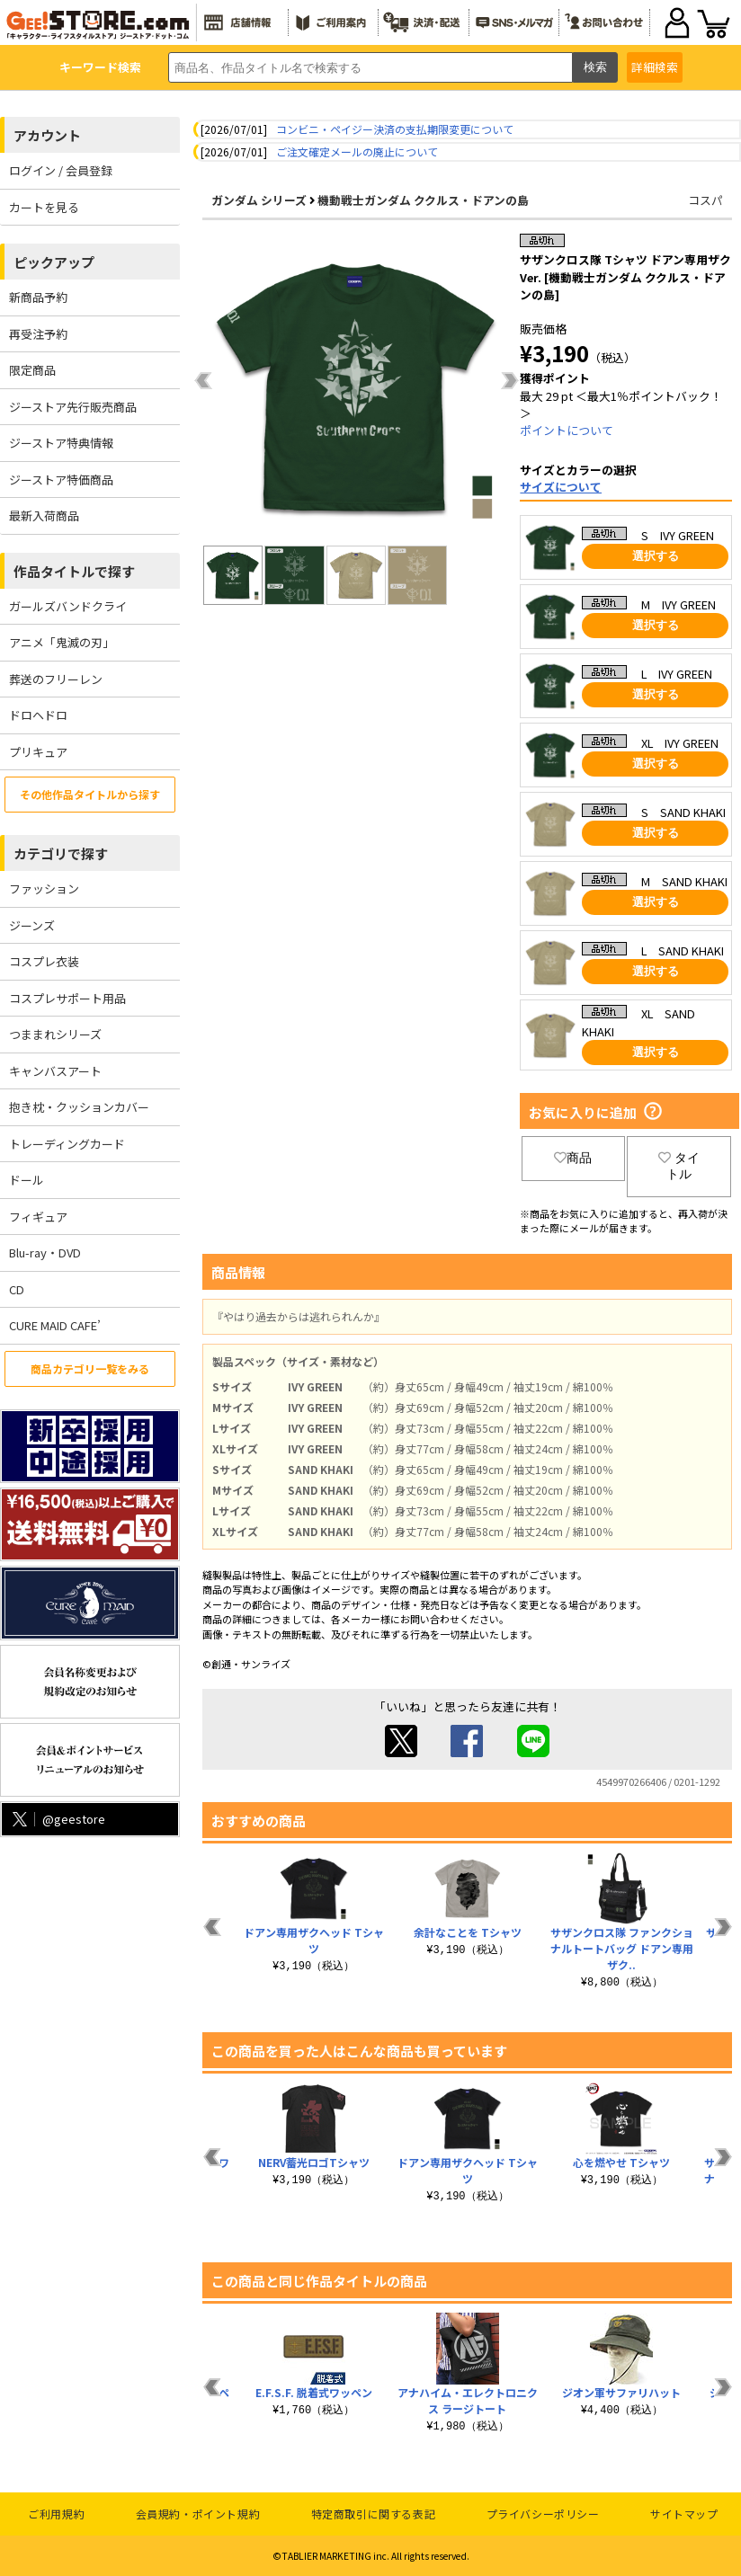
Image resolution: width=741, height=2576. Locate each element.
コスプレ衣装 (44, 961)
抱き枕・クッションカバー (79, 1106)
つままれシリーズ (55, 1034)
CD (16, 1289)
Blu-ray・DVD (45, 1252)
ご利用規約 (56, 2513)
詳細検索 (654, 67)
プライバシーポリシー (543, 2513)
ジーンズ (32, 925)
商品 (573, 1157)
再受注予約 (38, 333)
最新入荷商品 (44, 515)
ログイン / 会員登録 (60, 170)
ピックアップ (53, 262)
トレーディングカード (67, 1143)
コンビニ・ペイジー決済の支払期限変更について (394, 129)
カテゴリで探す (60, 853)
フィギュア (38, 1216)
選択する (655, 556)
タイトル (679, 1165)
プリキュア (38, 751)
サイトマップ (684, 2513)
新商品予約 (38, 297)
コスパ (705, 200)
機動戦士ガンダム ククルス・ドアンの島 (423, 200)
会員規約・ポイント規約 (198, 2513)
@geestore (57, 1818)
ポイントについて (566, 430)
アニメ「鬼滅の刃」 (61, 642)
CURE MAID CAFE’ (55, 1325)
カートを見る (44, 207)
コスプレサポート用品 (67, 998)
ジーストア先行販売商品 (73, 406)
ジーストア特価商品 (61, 479)
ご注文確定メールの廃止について (357, 151)
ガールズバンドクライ (68, 606)
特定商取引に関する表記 (373, 2513)
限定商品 (32, 369)
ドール (26, 1179)
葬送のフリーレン (56, 679)
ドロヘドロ (38, 715)
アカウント (47, 135)
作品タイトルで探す (74, 571)
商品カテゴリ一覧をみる (90, 1368)
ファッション (44, 888)
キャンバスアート (55, 1070)
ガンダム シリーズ (259, 200)
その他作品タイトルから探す (90, 794)
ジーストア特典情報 (61, 442)
